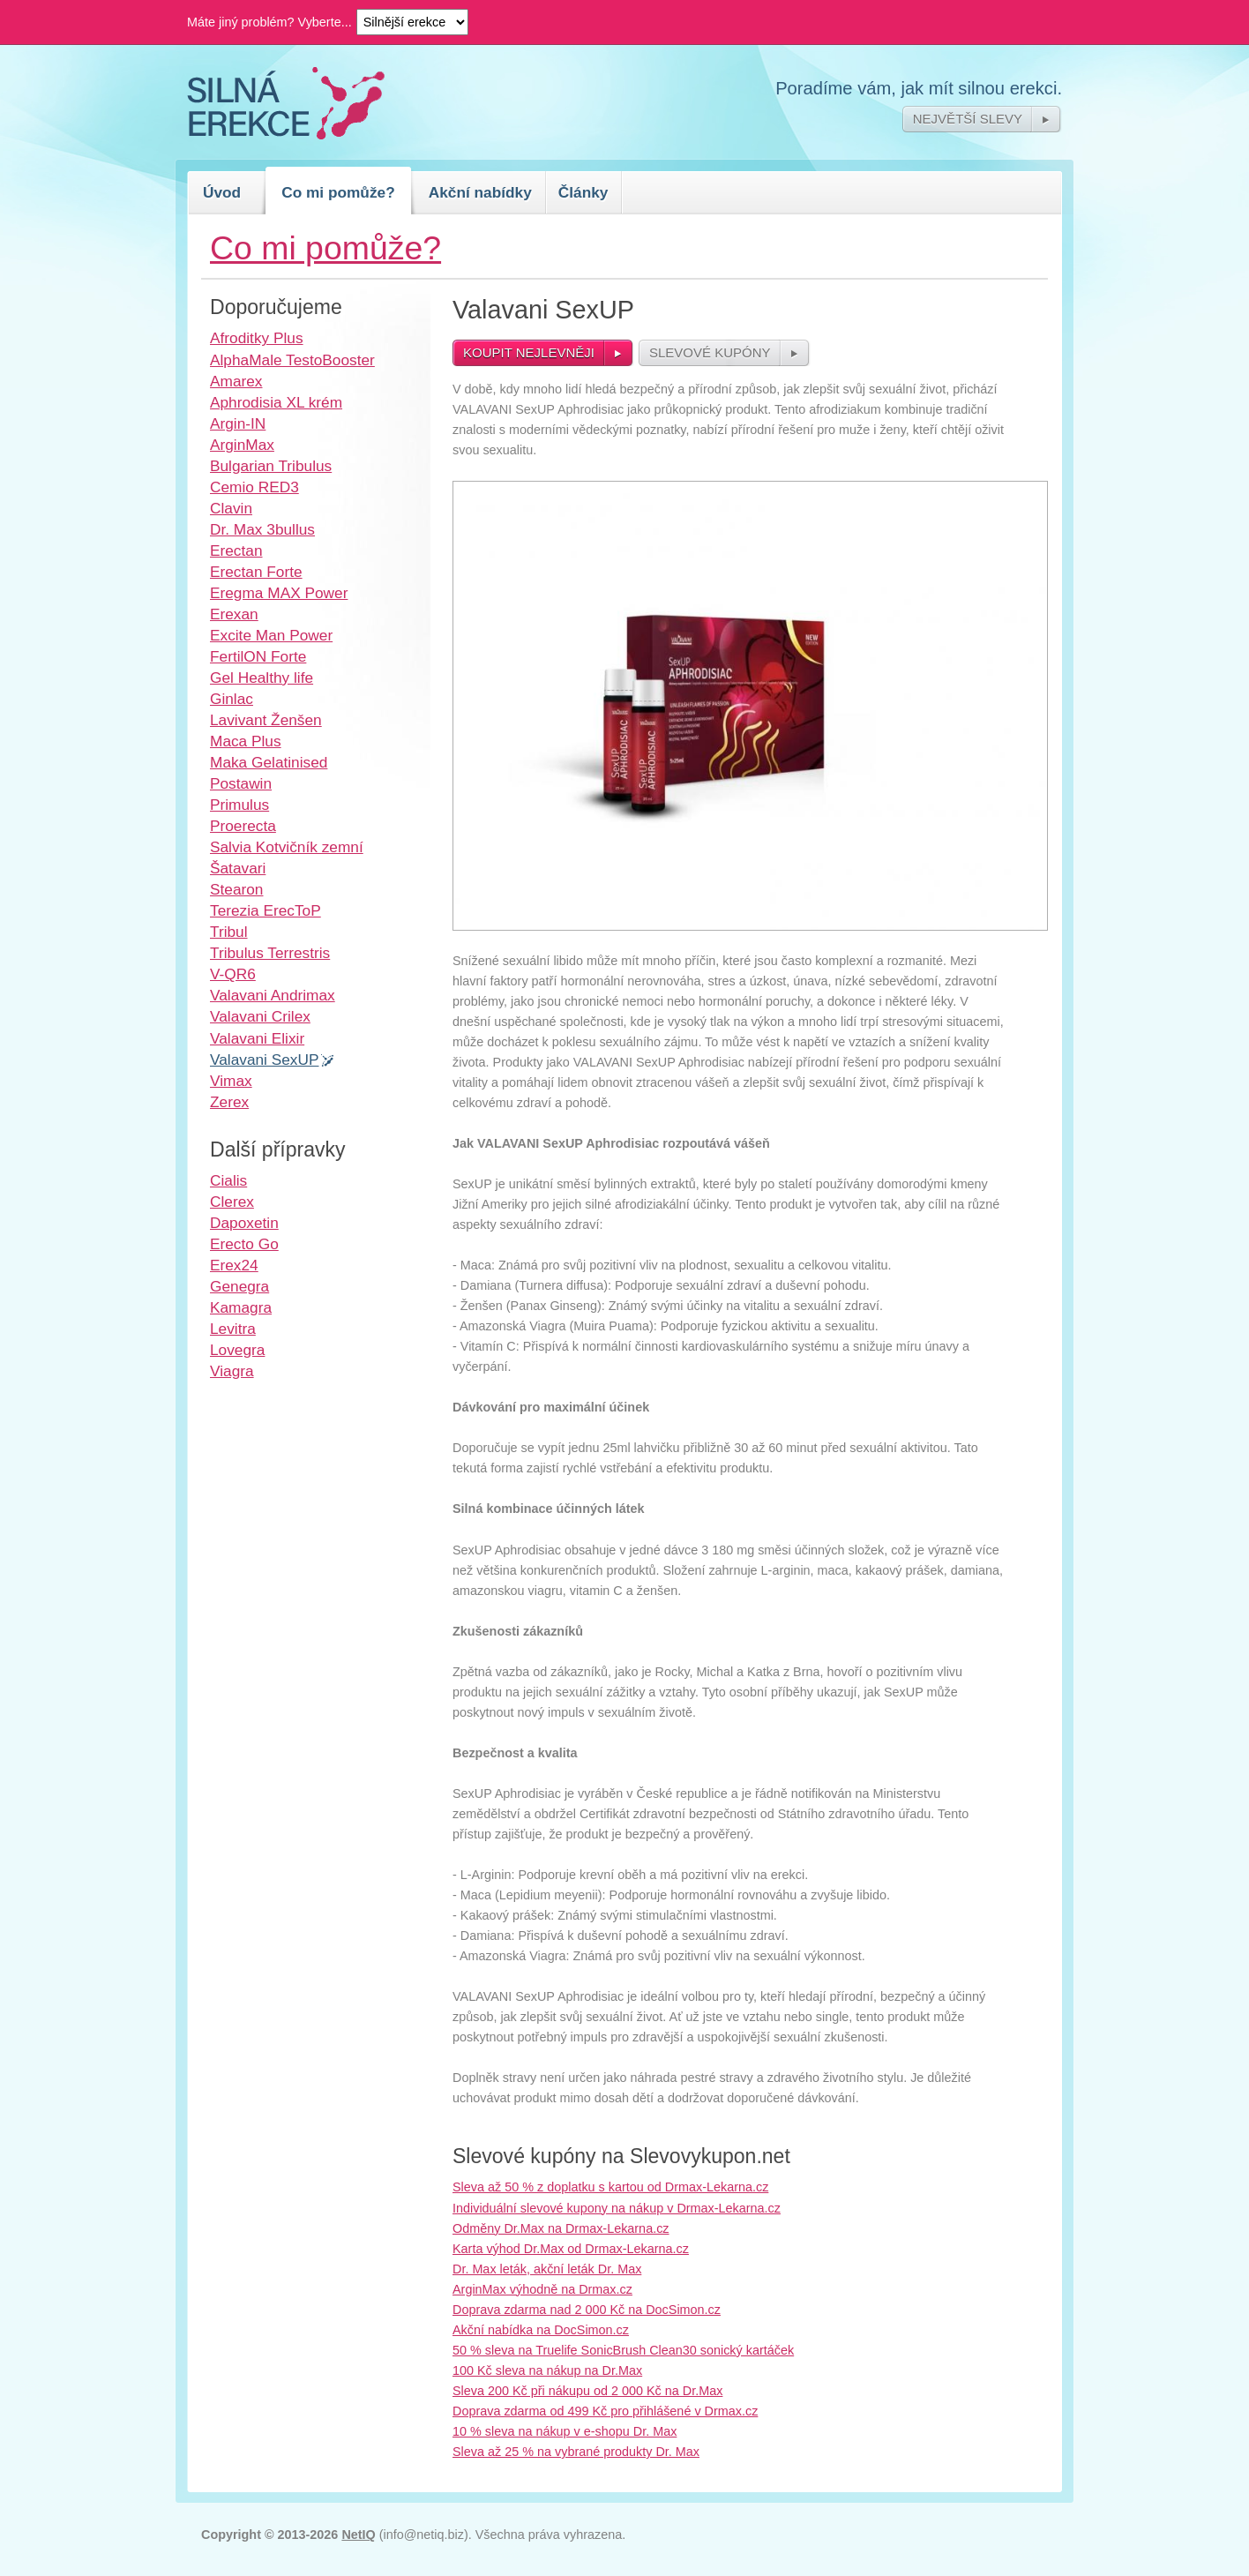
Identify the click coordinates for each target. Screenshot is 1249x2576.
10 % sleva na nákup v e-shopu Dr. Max (564, 2431)
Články (583, 192)
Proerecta (243, 826)
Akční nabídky (480, 192)
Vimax (231, 1081)
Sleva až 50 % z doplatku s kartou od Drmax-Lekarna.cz (610, 2187)
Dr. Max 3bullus (262, 529)
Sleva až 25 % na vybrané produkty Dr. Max (575, 2452)
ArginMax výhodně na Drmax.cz (542, 2289)
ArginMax (242, 444)
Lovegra (237, 1350)
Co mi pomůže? (338, 192)
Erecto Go (244, 1244)
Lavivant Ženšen (266, 720)
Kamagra (241, 1307)
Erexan (234, 614)
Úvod (222, 192)
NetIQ (358, 2534)
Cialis (228, 1180)
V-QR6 (233, 974)
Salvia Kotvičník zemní (286, 847)
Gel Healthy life (261, 677)
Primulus (239, 804)
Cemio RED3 (254, 487)
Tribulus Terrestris (270, 953)
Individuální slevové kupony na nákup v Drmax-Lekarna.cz (616, 2208)
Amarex (236, 381)
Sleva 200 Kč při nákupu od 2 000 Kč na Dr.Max (587, 2391)
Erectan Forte (256, 571)
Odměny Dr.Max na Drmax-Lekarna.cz (560, 2228)
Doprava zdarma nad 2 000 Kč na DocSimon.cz (586, 2310)
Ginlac (231, 699)
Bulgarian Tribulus (271, 466)
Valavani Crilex (260, 1016)
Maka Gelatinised (268, 762)
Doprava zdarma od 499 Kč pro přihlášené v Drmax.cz (605, 2411)
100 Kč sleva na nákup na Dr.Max (547, 2370)
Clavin (231, 508)
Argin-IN (238, 423)
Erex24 (234, 1265)
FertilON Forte (258, 656)
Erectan (236, 550)
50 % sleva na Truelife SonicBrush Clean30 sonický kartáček (623, 2350)
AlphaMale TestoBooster (292, 360)
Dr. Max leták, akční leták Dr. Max (546, 2269)
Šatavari (238, 868)
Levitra (233, 1328)
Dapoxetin (244, 1223)
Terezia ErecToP (265, 910)
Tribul (229, 931)
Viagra (232, 1371)
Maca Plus (245, 741)
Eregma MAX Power (279, 593)
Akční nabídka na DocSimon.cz (540, 2330)
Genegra (239, 1286)
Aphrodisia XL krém (276, 402)
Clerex (232, 1201)
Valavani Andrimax (272, 995)
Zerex (229, 1102)
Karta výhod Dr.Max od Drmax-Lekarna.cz (570, 2249)
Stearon (236, 889)
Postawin (241, 783)
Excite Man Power (271, 635)
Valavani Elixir (257, 1038)
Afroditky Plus (256, 338)
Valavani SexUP (264, 1059)
